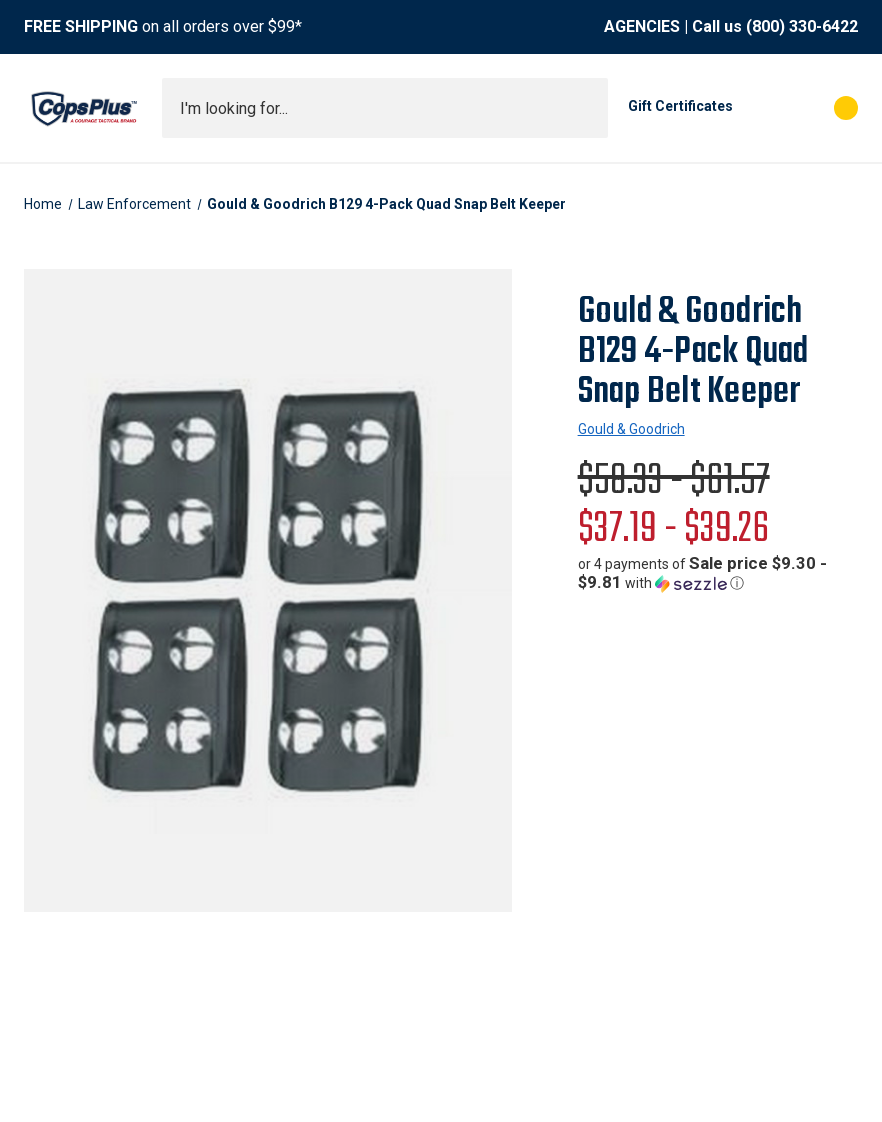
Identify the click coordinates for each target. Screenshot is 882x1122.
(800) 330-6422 (802, 26)
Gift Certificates (680, 106)
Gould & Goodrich (631, 429)
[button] (718, 573)
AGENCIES (642, 26)
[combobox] (385, 108)
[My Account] (757, 108)
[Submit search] (586, 108)
